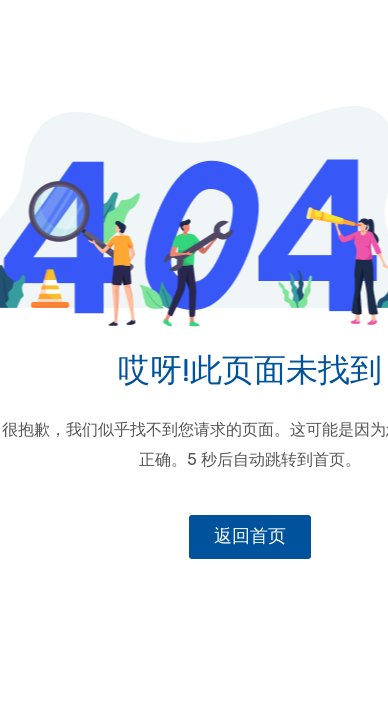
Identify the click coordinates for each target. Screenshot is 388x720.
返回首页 (250, 536)
